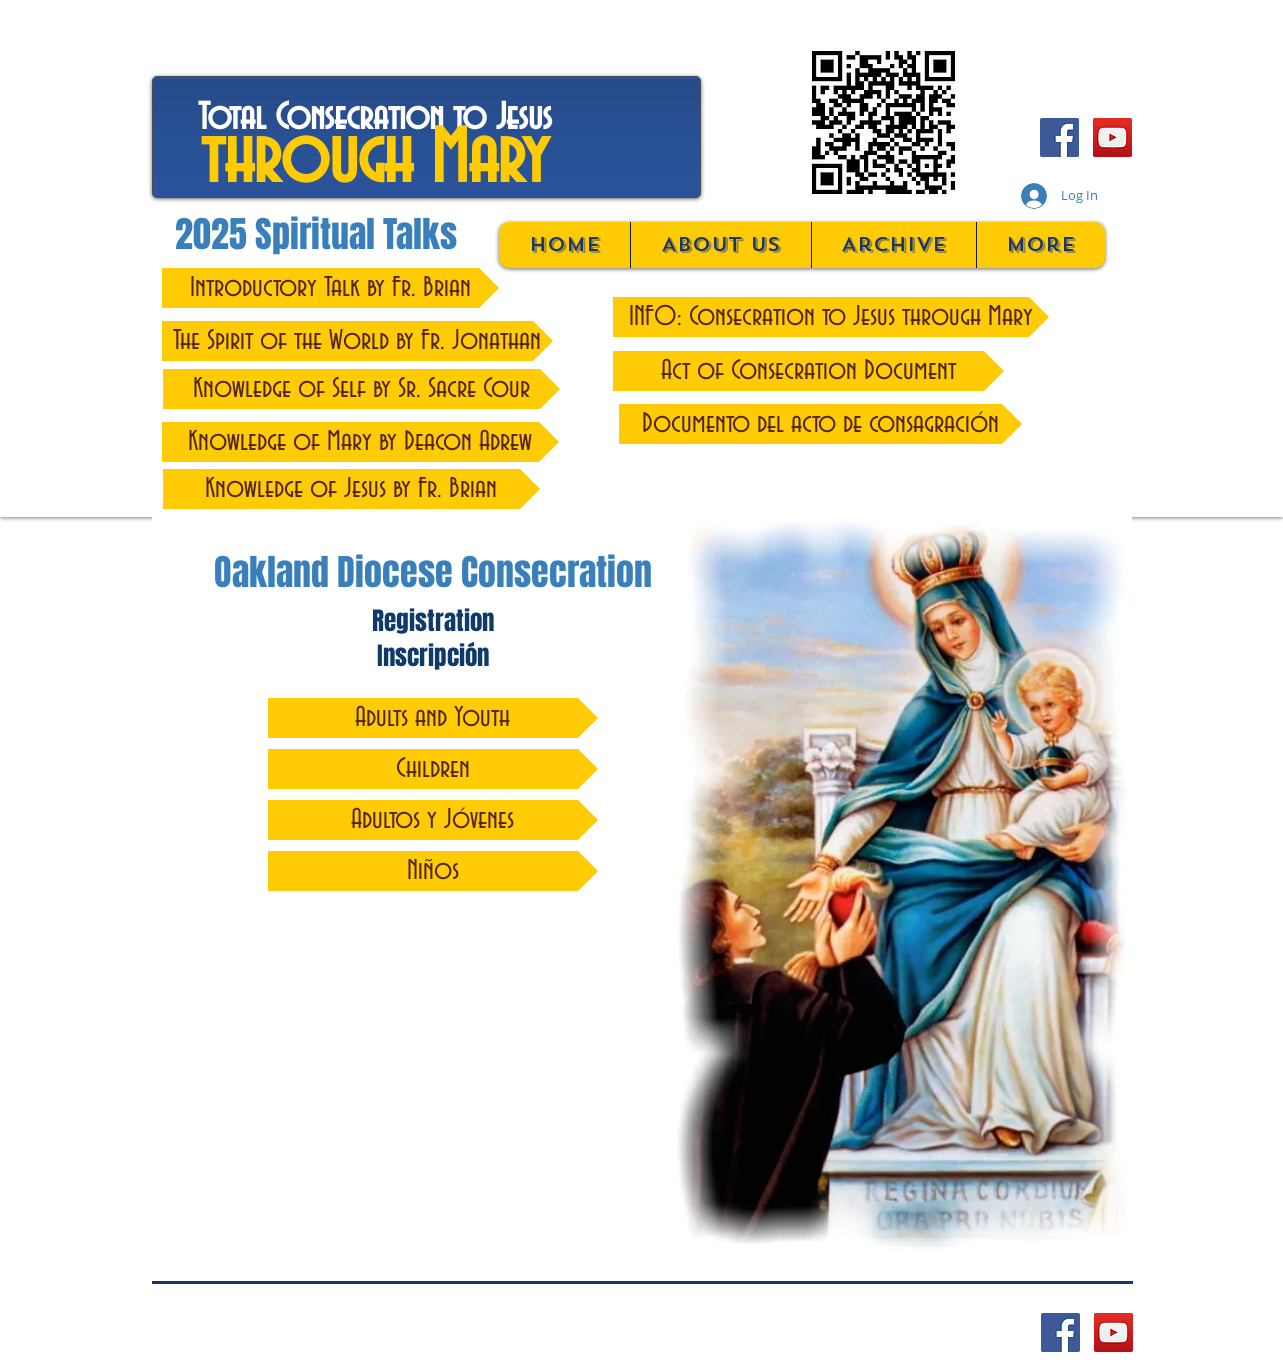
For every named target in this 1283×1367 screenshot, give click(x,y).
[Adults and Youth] (433, 718)
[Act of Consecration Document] (808, 371)
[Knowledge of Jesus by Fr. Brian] (351, 489)
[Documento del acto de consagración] (820, 424)
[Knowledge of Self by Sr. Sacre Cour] (361, 389)
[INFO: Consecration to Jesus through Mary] (831, 317)
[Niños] (433, 871)
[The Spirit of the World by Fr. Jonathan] (357, 341)
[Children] (433, 769)
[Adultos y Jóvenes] (433, 820)
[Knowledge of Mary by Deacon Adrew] (360, 442)
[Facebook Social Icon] (1059, 137)
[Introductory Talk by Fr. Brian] (330, 288)
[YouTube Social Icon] (1112, 137)
